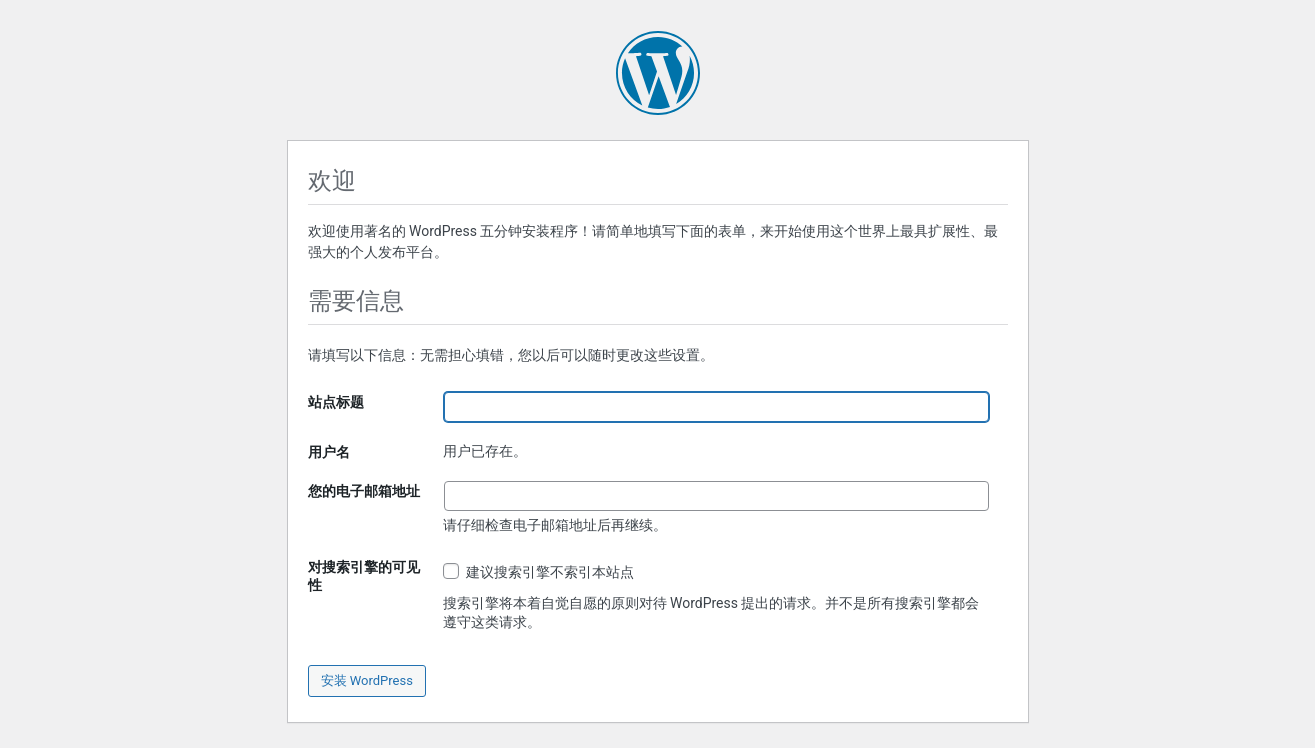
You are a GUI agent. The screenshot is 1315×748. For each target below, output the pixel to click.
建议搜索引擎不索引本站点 (538, 571)
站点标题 (336, 402)
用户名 (329, 452)
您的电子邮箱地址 (364, 491)
